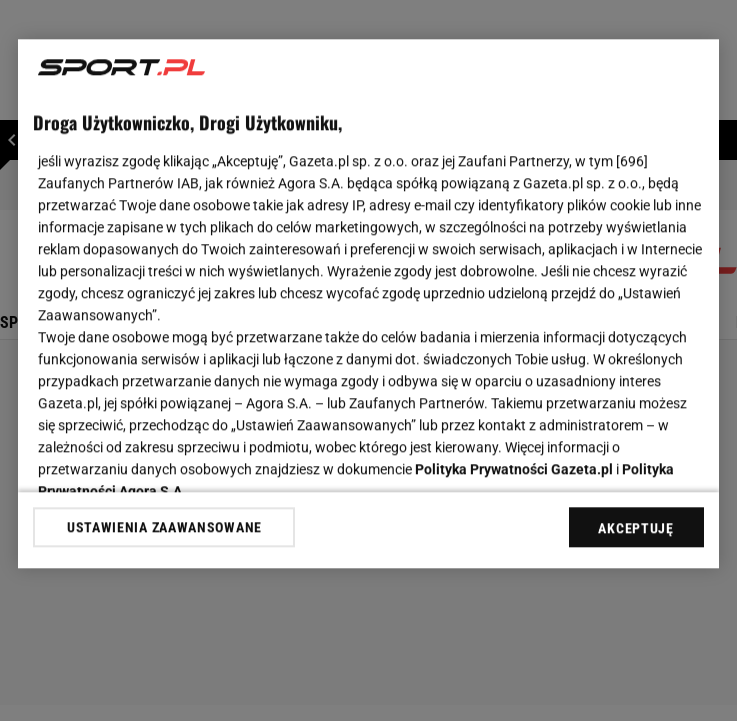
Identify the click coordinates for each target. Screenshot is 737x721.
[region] (368, 303)
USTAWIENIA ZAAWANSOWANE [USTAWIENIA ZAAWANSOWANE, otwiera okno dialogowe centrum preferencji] (164, 527)
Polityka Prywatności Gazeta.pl (514, 469)
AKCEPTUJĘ (635, 528)
